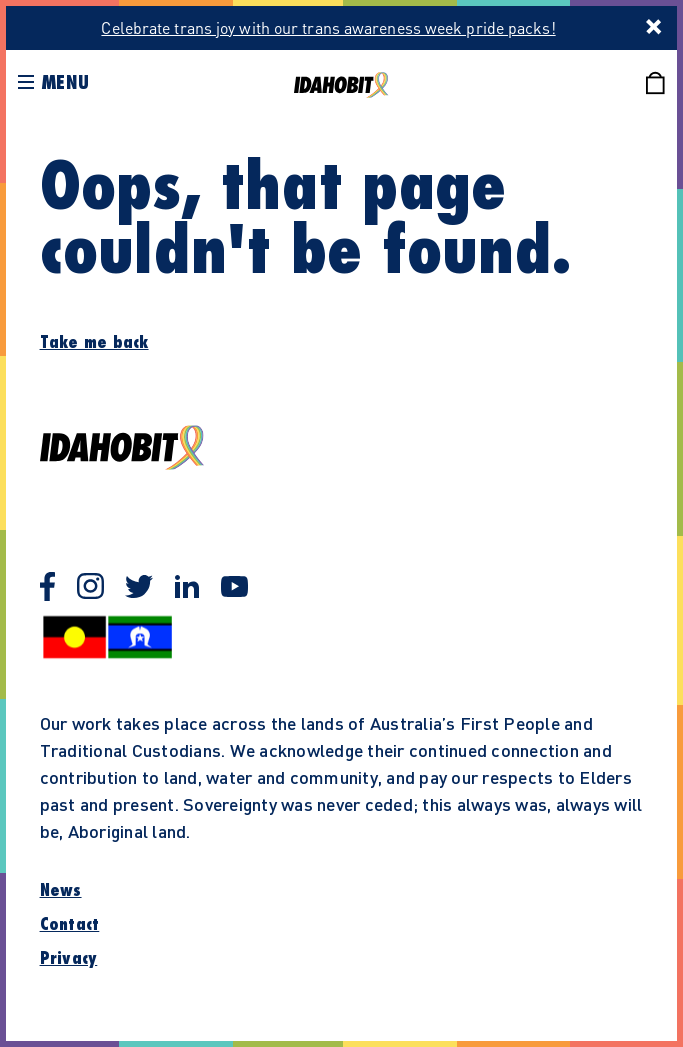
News (61, 891)
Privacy (69, 959)
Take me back (94, 343)
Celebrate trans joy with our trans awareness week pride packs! (328, 27)
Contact (70, 925)
